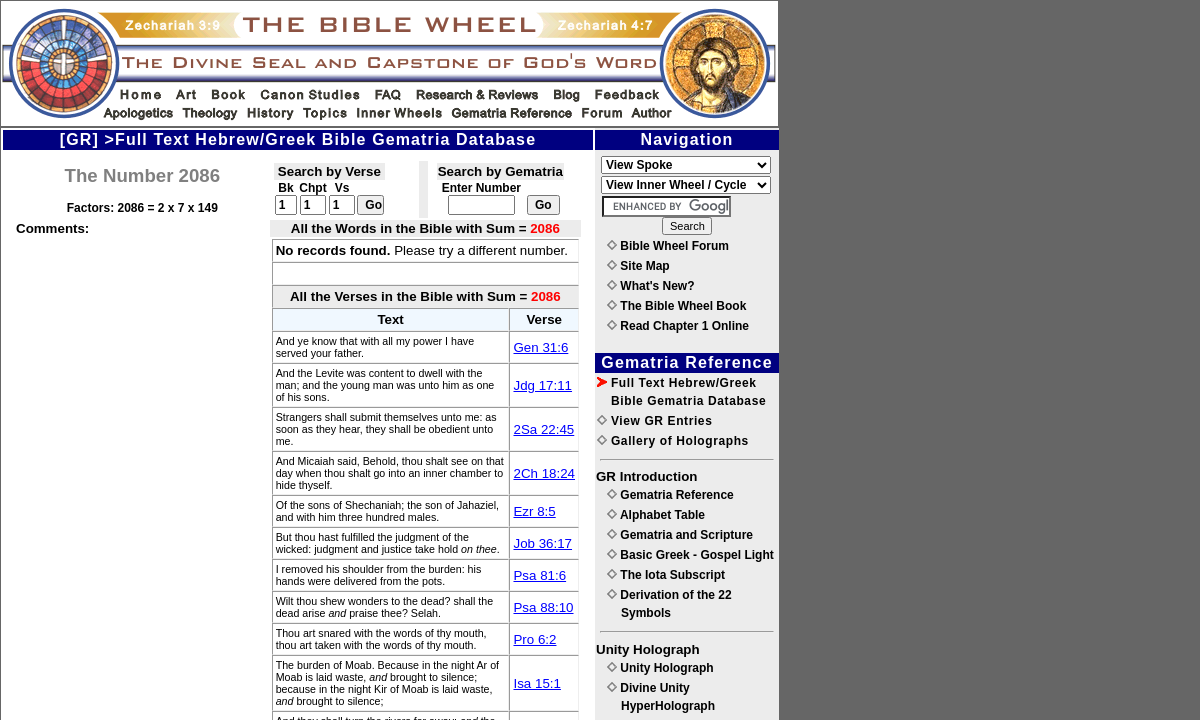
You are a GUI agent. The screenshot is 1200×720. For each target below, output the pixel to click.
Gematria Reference (670, 495)
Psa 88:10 (543, 607)
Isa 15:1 (536, 683)
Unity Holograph (660, 668)
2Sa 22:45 (543, 429)
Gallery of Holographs (673, 441)
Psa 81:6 (539, 575)
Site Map (638, 266)
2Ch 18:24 (544, 473)
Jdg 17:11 (542, 385)
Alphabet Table (656, 515)
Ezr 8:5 (534, 511)
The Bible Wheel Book (676, 306)
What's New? (651, 286)
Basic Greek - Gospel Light (690, 555)
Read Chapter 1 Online (678, 326)
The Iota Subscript (666, 575)
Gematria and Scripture (680, 535)
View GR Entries (654, 421)
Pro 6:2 (534, 639)
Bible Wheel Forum (668, 246)
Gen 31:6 (540, 347)
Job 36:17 (542, 543)
